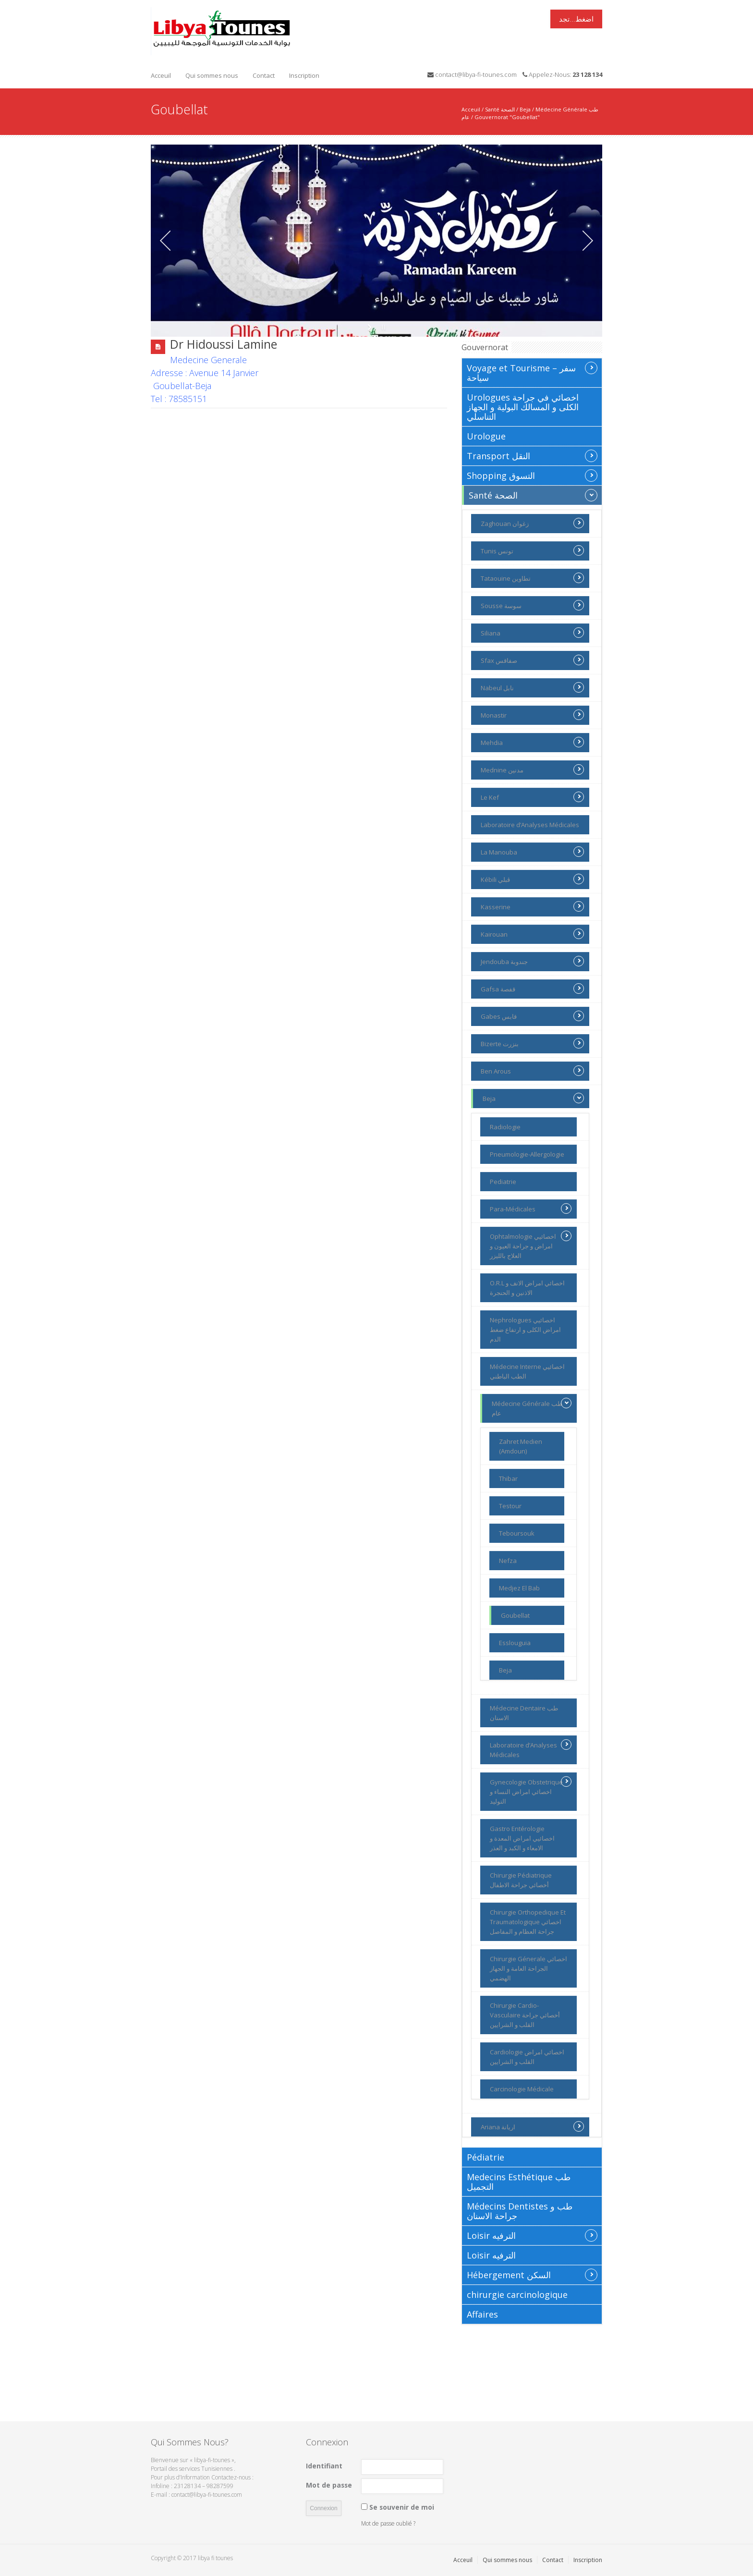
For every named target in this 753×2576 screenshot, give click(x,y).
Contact (264, 75)
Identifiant (324, 2465)
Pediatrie (503, 1181)
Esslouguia (515, 1642)
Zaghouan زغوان (532, 523)
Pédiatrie (485, 2157)
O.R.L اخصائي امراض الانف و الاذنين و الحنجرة (527, 1288)
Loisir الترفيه (532, 2235)
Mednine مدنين (532, 769)
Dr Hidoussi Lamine (223, 344)
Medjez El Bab (519, 1588)
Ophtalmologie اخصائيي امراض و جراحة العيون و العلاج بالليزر (530, 1245)
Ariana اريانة (532, 2126)
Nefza (508, 1560)
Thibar (508, 1478)
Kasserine (532, 906)
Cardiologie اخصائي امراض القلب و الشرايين (527, 2057)
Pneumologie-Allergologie (527, 1154)
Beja (525, 109)
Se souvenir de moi (401, 2507)
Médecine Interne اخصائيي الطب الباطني (527, 1371)
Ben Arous (532, 1070)
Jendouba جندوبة (532, 961)
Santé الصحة (500, 109)
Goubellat (515, 1615)
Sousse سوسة (532, 605)
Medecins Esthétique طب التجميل (519, 2181)
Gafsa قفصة (532, 988)
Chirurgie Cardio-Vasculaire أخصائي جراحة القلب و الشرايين (525, 2015)
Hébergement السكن (532, 2275)
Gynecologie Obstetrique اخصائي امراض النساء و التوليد (530, 1791)
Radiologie (505, 1127)
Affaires (482, 2314)
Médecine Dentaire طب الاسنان (524, 1713)
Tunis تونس (532, 550)
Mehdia (532, 742)
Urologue (486, 436)
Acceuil (161, 75)
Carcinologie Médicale (522, 2089)
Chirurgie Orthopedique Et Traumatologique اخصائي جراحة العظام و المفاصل (528, 1922)
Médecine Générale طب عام (531, 1407)
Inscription (304, 75)
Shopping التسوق (532, 475)
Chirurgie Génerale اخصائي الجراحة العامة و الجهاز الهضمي (528, 1968)
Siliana (532, 632)
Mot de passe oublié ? (388, 2523)
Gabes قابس (532, 1016)
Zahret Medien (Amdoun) (520, 1446)
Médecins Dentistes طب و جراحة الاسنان (519, 2211)
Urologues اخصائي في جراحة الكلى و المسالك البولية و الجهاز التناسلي (523, 406)
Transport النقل (532, 456)
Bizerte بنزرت (532, 1043)
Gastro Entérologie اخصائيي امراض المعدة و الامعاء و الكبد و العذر (522, 1838)
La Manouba (532, 851)
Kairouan (532, 933)
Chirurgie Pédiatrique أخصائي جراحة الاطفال (521, 1880)
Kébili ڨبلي (532, 879)
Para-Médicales (530, 1208)
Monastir (532, 714)
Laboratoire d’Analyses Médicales (530, 824)
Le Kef (532, 797)
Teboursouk (516, 1533)
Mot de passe (329, 2485)
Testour (510, 1506)
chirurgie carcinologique (517, 2294)
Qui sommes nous (211, 75)
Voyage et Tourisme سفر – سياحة (532, 372)
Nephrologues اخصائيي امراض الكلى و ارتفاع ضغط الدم (525, 1329)
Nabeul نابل (532, 687)
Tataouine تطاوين (532, 578)
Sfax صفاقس (532, 660)
